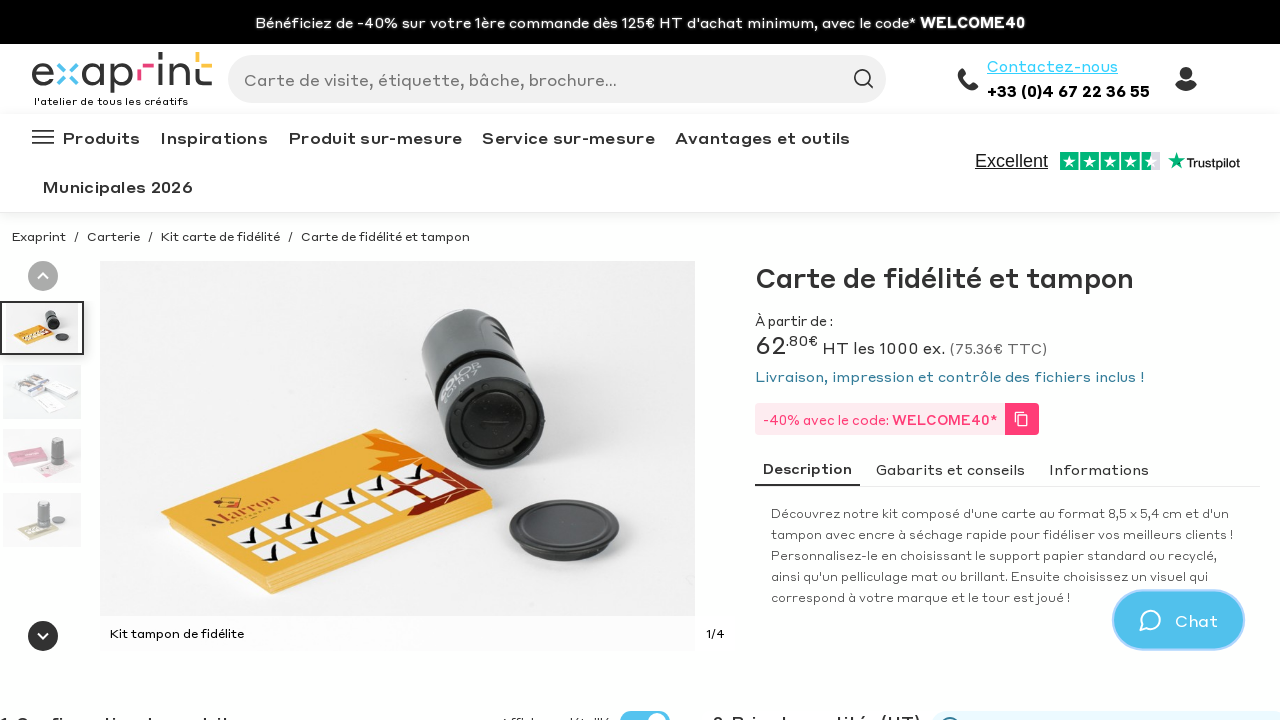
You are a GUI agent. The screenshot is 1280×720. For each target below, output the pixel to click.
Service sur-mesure (568, 137)
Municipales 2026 (117, 186)
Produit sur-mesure (375, 137)
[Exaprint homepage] (122, 74)
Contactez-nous (1052, 66)
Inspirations (214, 137)
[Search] (549, 79)
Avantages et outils (763, 137)
